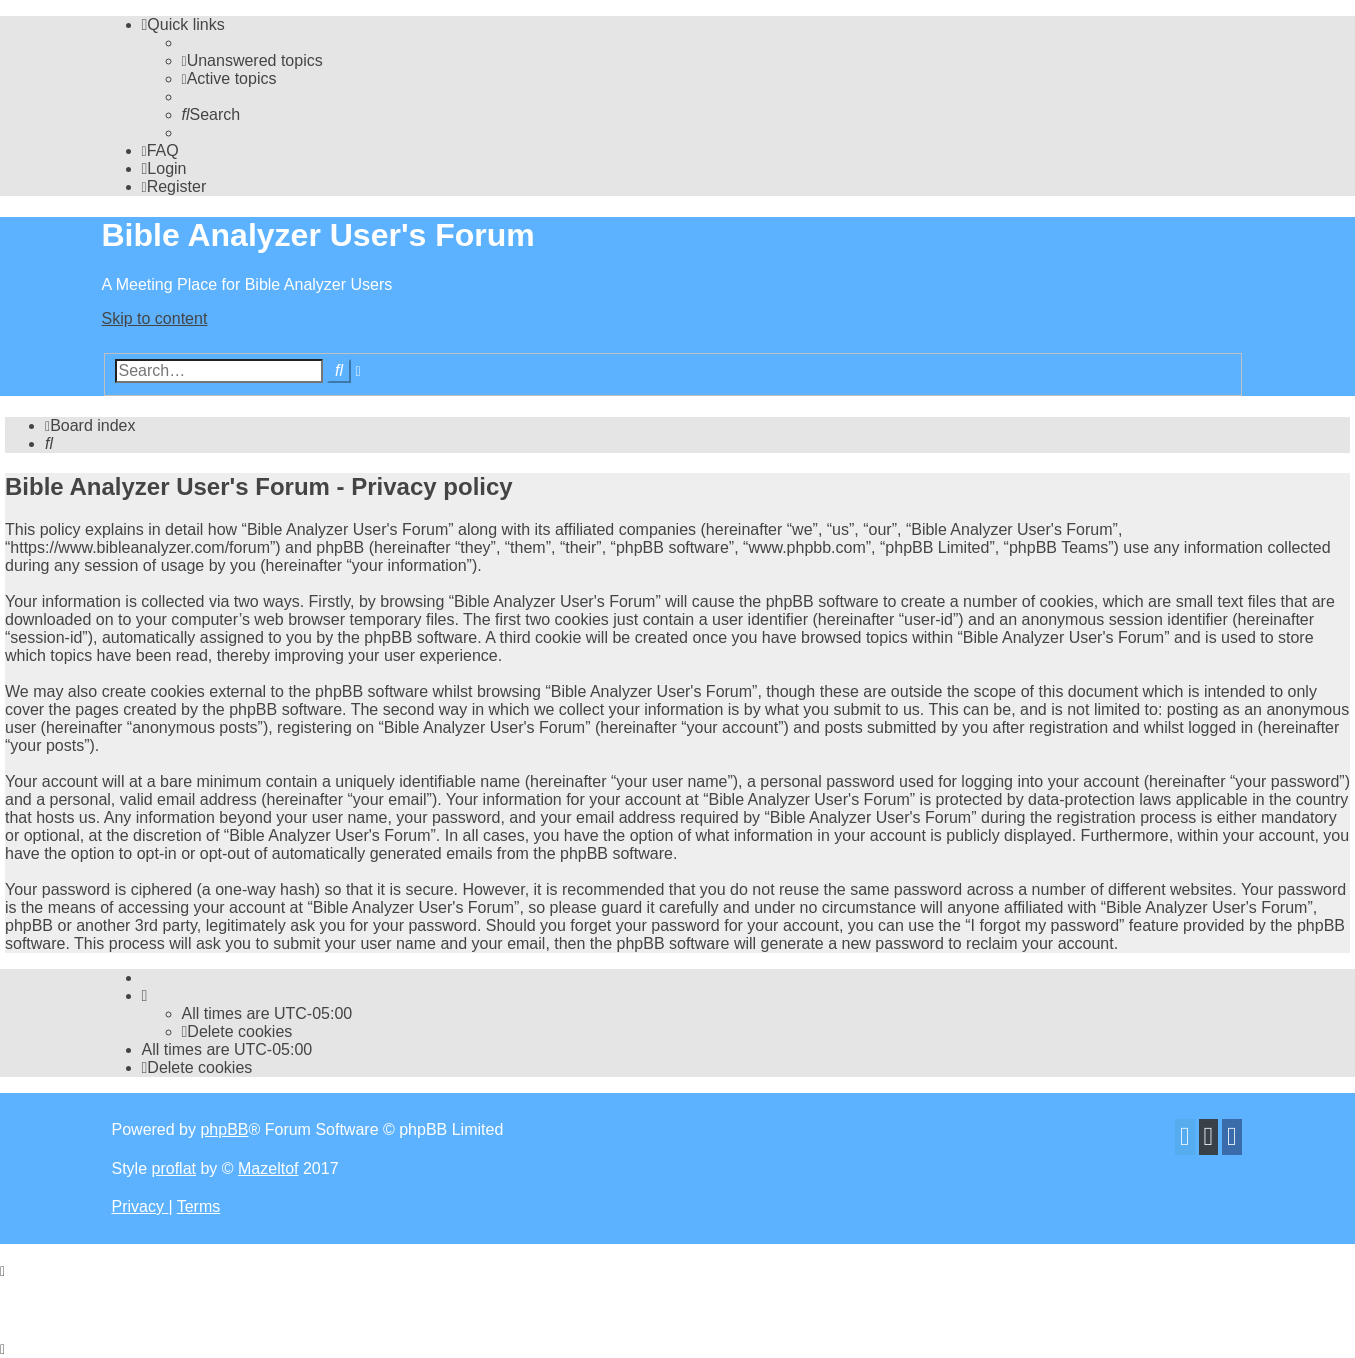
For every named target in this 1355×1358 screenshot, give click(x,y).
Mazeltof (268, 1168)
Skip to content (155, 318)
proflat (174, 1168)
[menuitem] (252, 60)
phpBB (224, 1129)
